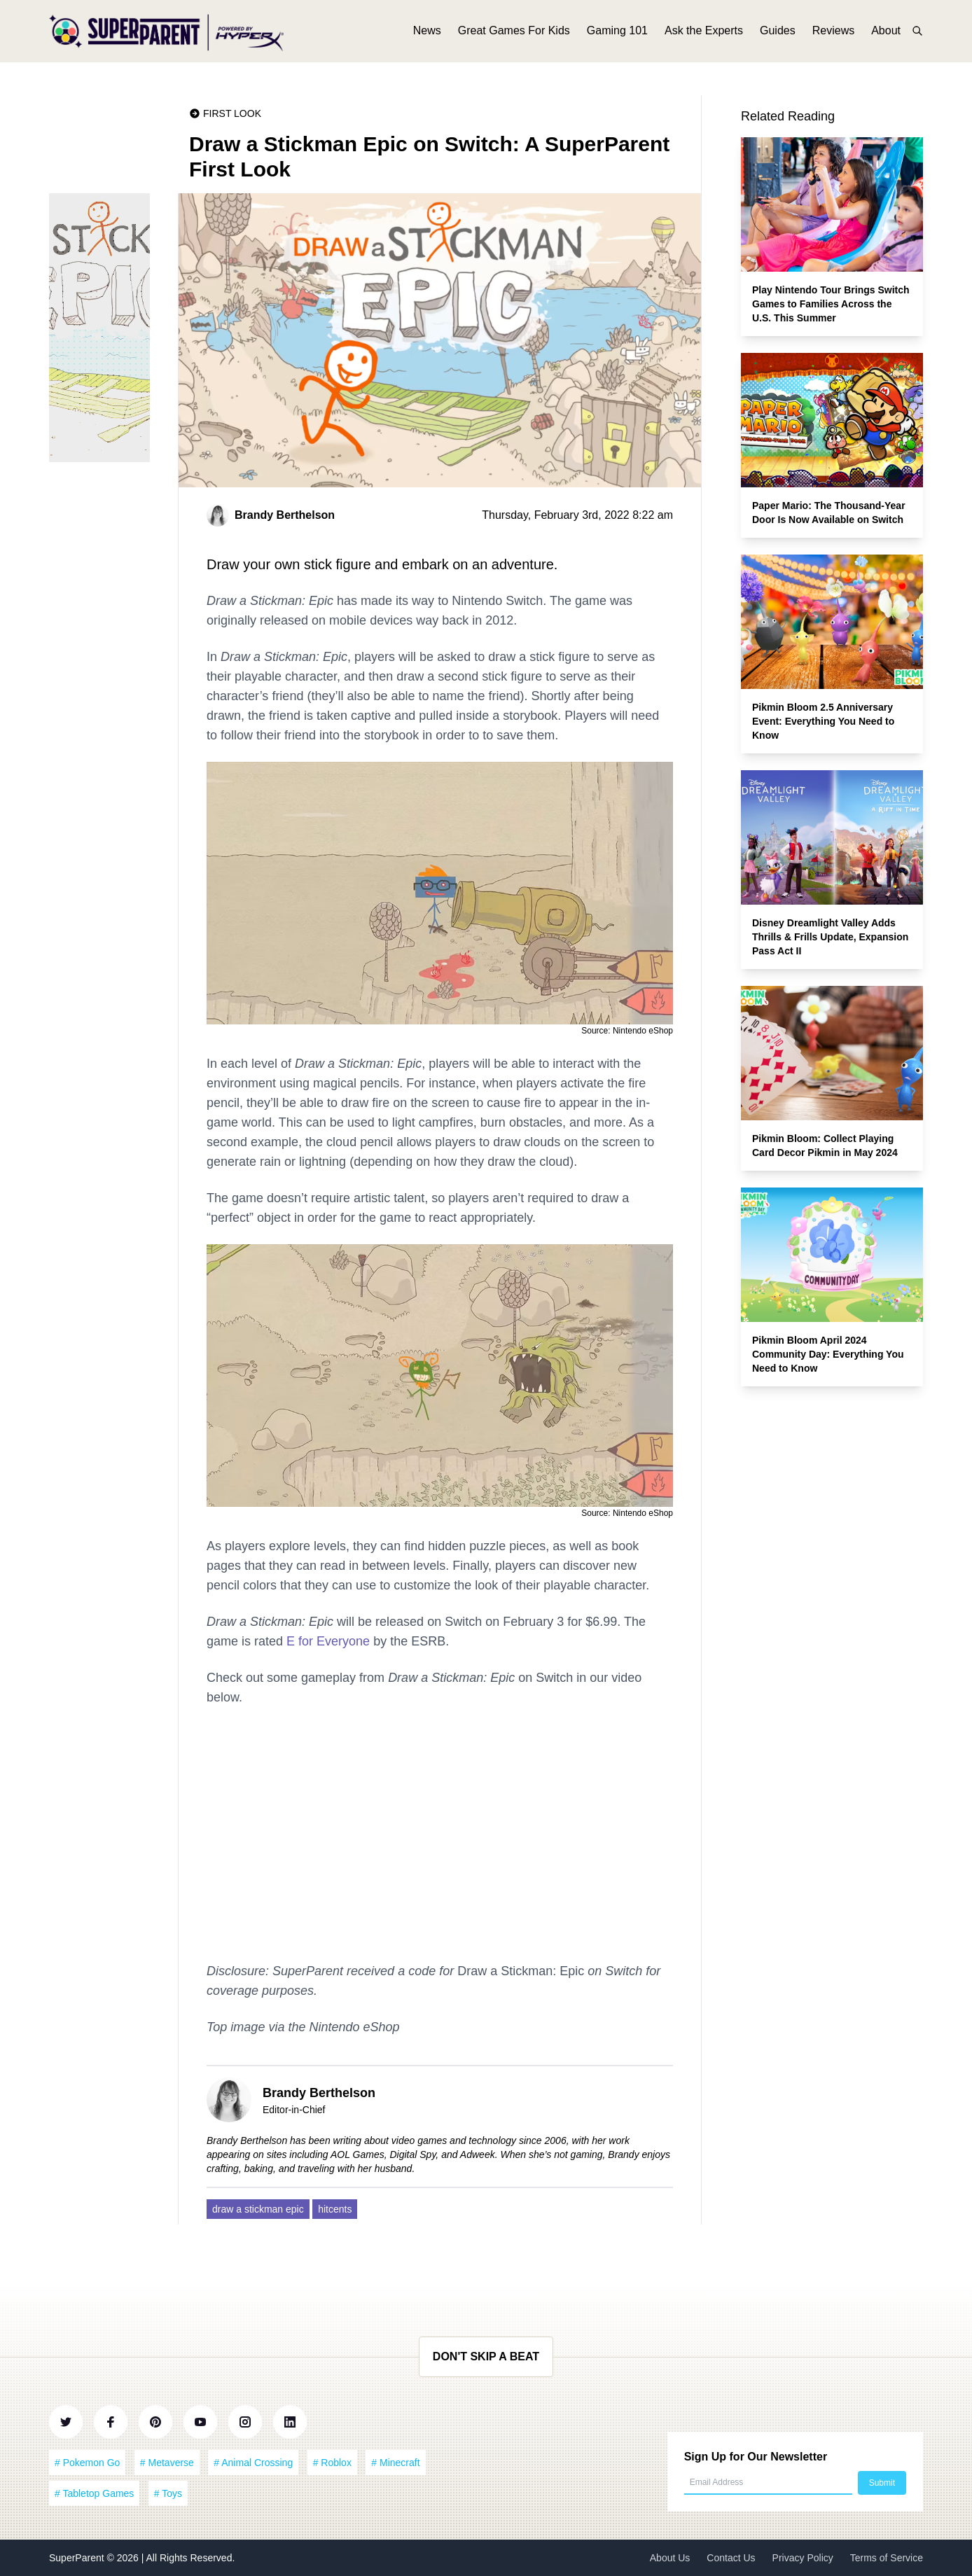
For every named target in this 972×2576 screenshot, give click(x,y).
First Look (232, 113)
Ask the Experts (704, 33)
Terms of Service (886, 2557)
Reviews (833, 33)
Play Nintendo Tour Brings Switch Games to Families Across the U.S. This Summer (831, 303)
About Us (670, 2557)
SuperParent (78, 2557)
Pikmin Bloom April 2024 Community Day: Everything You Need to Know (828, 1354)
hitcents (335, 2209)
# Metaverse (167, 2462)
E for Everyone (328, 1641)
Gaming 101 (617, 33)
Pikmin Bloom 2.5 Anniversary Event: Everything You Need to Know (823, 721)
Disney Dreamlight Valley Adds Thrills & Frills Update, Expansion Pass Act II (830, 936)
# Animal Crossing (253, 2462)
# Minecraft (395, 2462)
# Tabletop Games (94, 2493)
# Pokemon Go (87, 2462)
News (427, 33)
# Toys (168, 2493)
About (886, 33)
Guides (778, 33)
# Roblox (332, 2462)
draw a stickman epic (258, 2209)
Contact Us (731, 2557)
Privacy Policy (802, 2557)
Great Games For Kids (514, 33)
